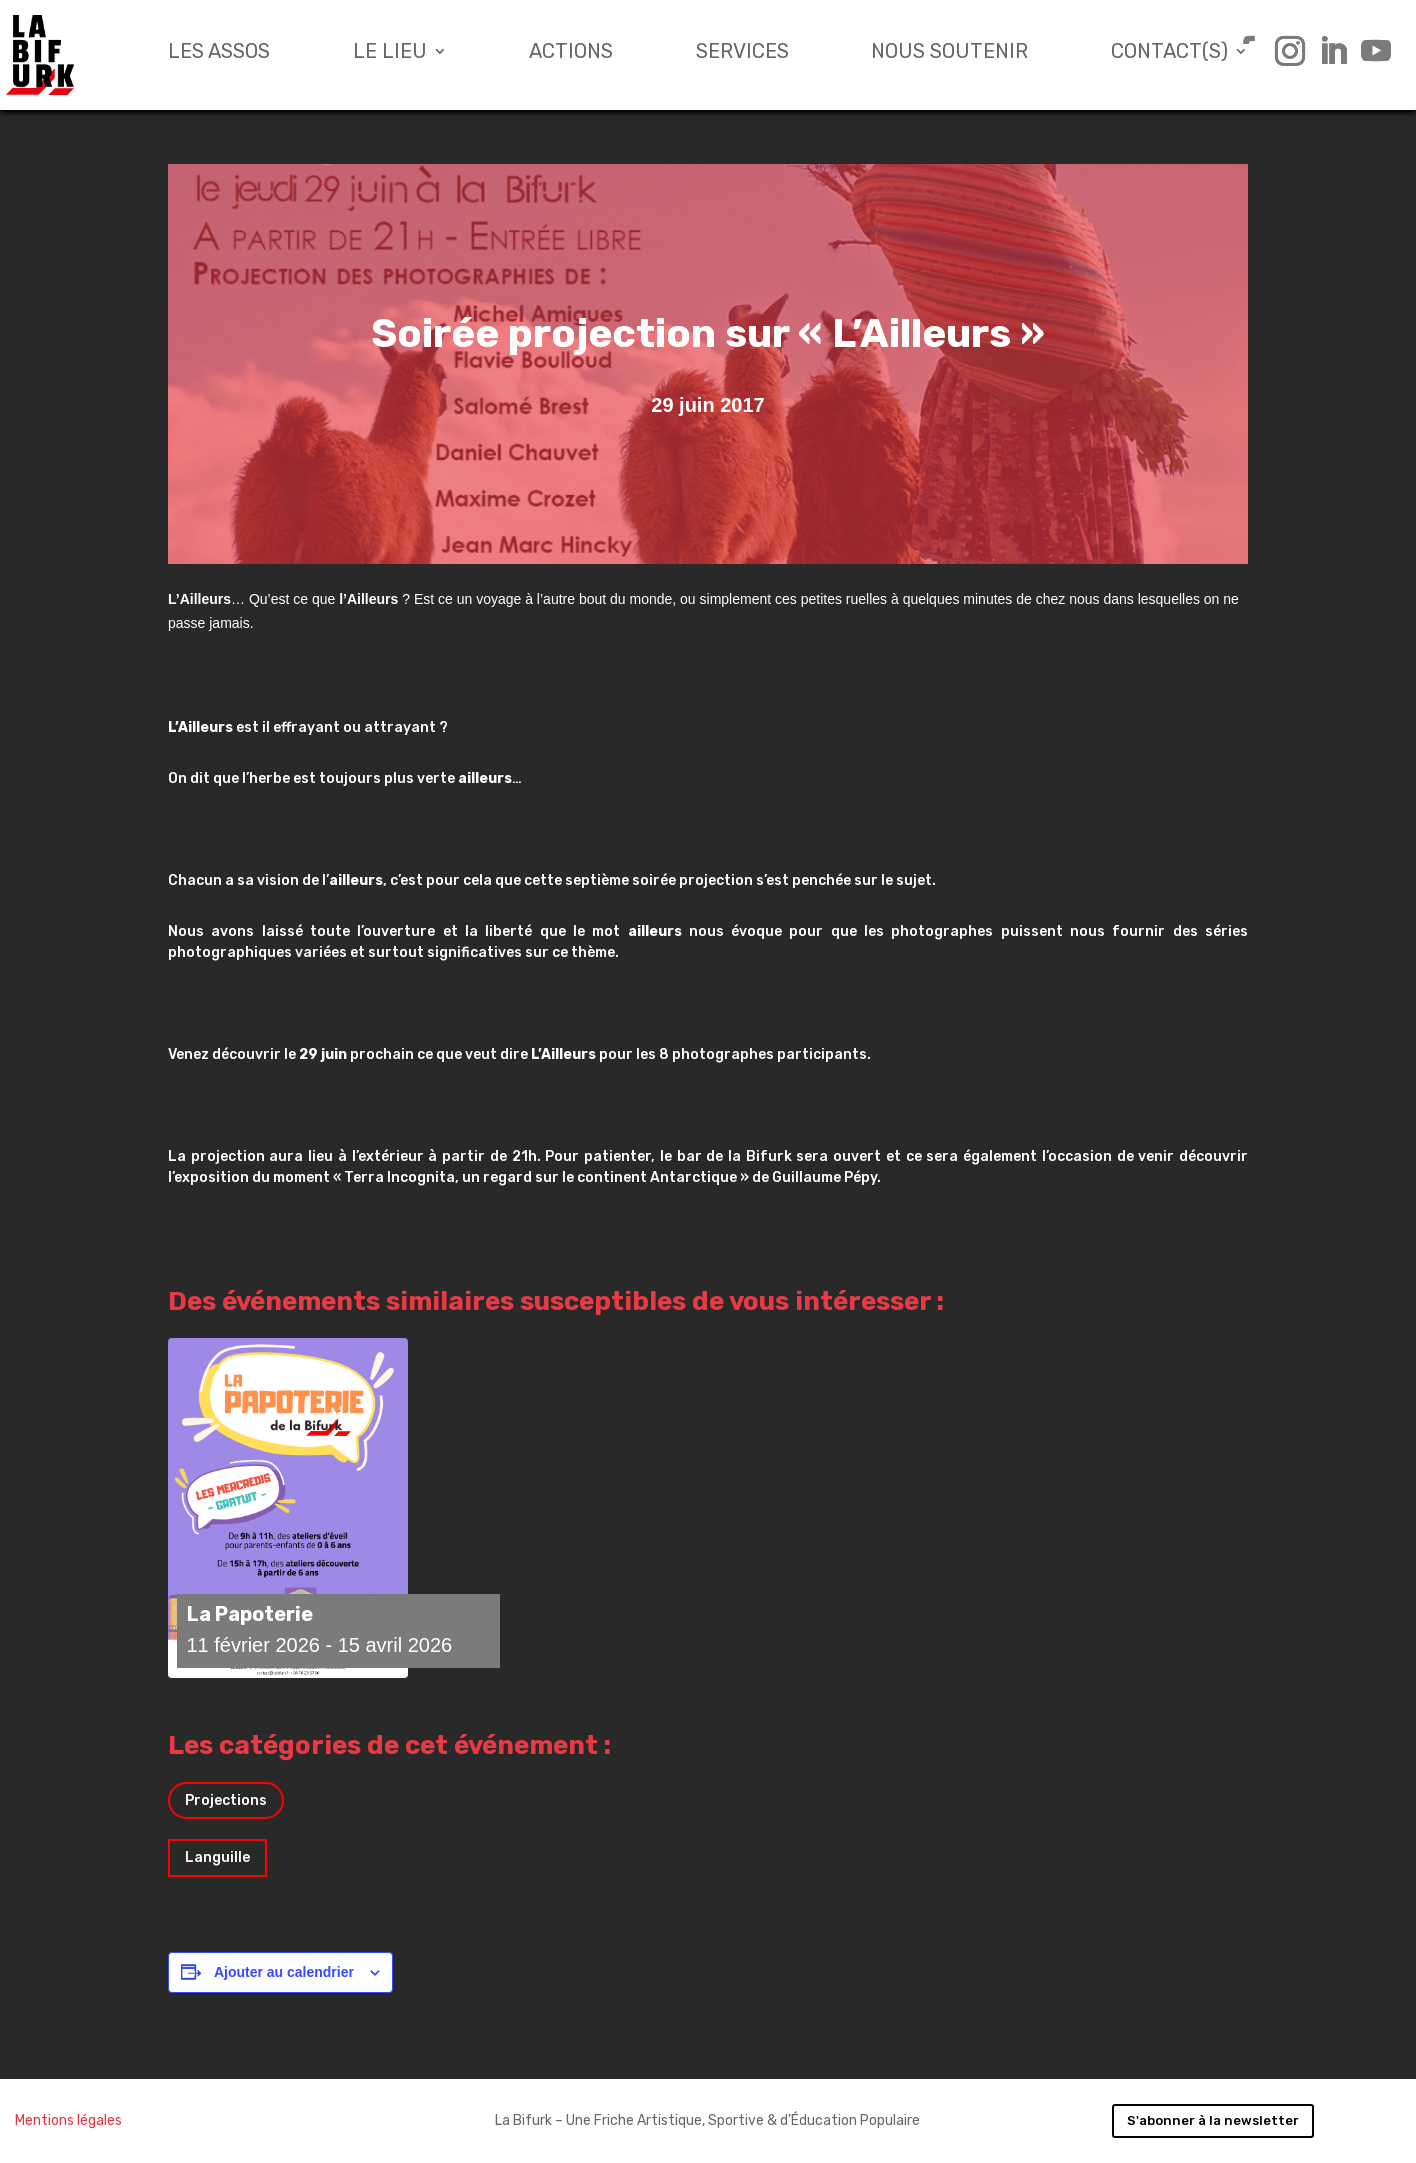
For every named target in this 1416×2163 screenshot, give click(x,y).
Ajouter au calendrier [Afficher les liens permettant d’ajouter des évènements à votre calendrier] (284, 1972)
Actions (571, 53)
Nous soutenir (949, 53)
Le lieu (390, 53)
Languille (217, 1857)
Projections (226, 1800)
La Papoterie (250, 1614)
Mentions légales (68, 2120)
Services (742, 53)
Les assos (219, 53)
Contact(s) (1169, 53)
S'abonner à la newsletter (1213, 2120)
